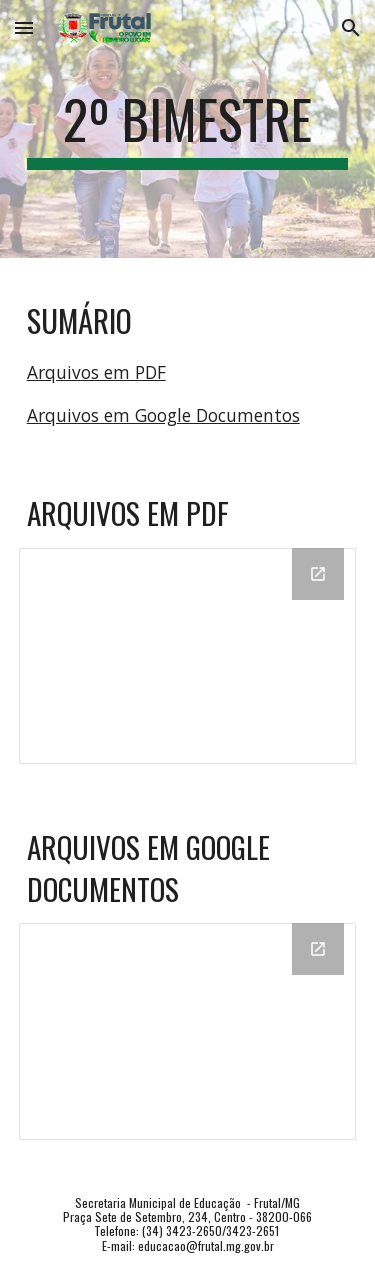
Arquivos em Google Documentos (163, 415)
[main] (188, 129)
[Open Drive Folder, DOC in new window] (318, 949)
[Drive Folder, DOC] (188, 1031)
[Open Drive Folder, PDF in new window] (318, 574)
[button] (24, 27)
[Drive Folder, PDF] (188, 656)
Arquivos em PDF (96, 372)
